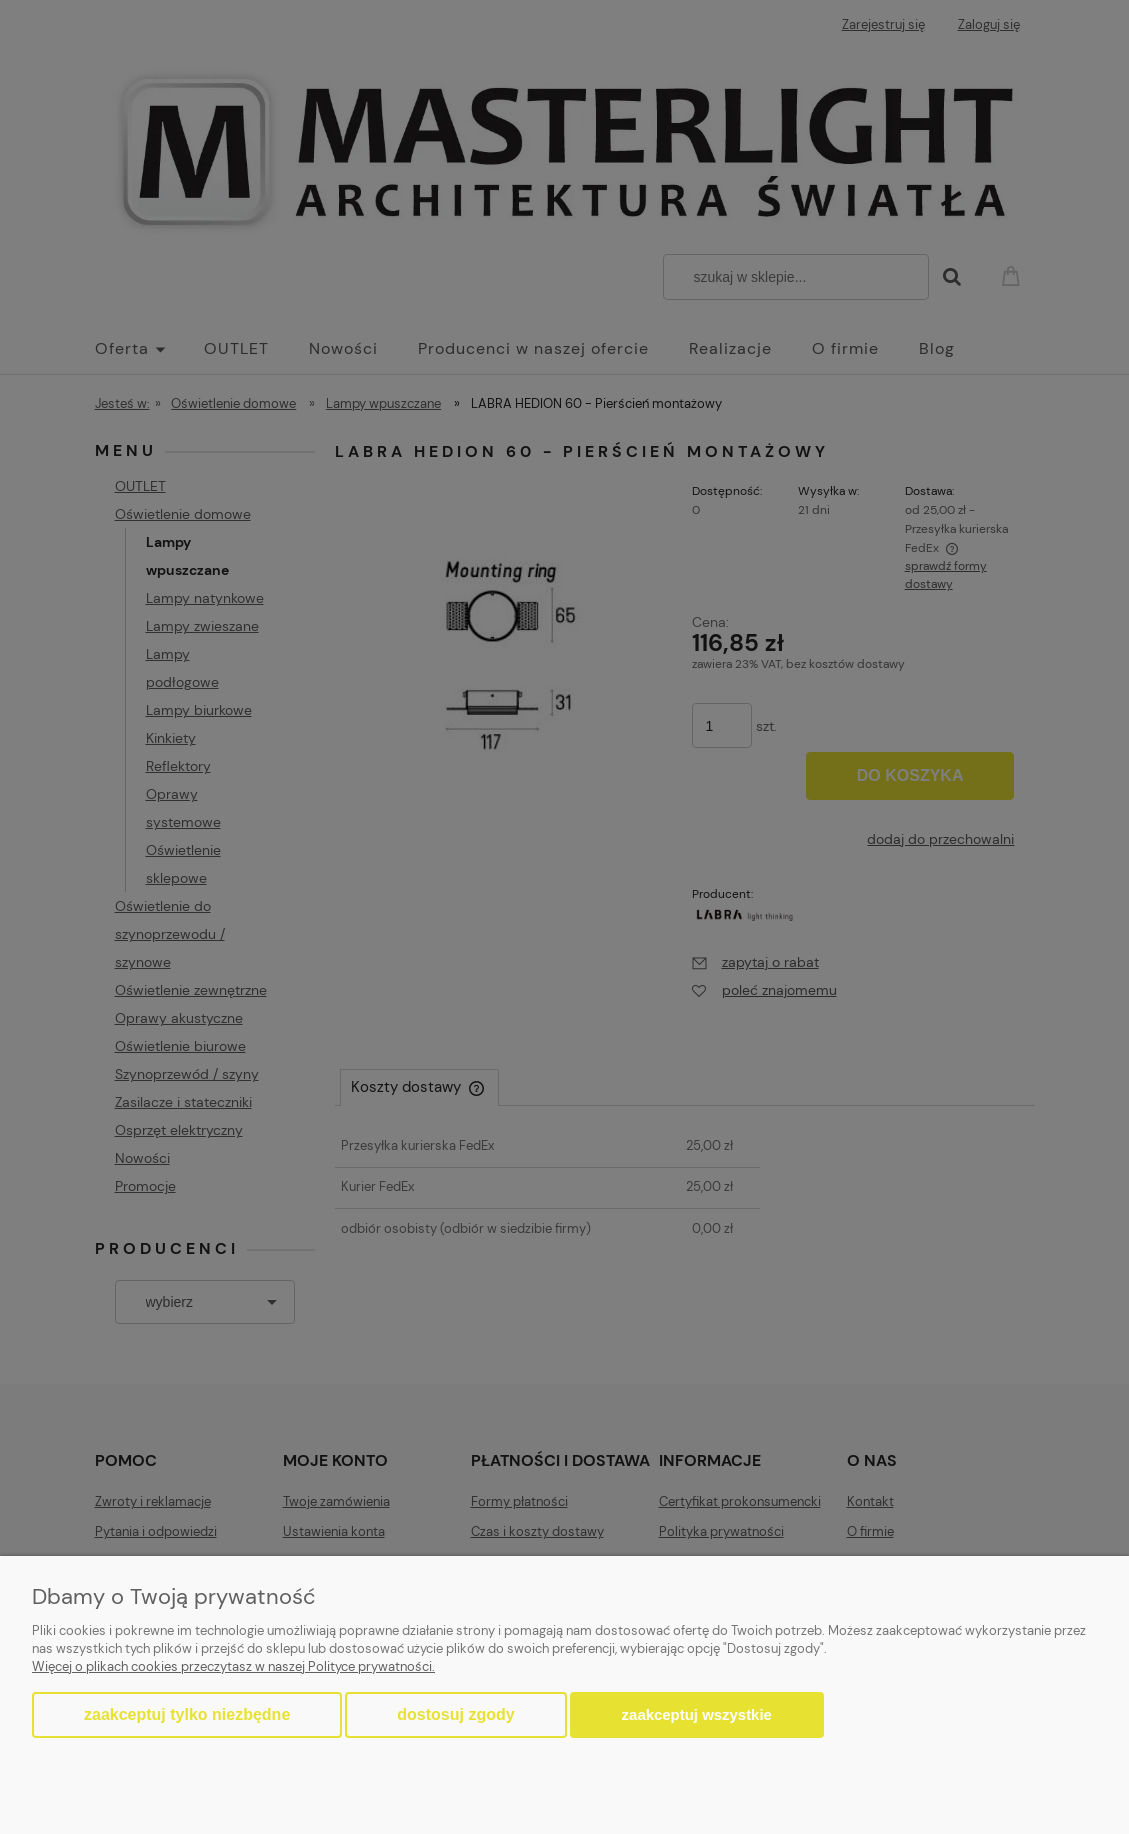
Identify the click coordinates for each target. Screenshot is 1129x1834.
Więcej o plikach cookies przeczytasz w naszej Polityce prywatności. (233, 1666)
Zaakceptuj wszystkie (697, 1714)
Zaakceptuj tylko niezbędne (187, 1714)
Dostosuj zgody (455, 1714)
